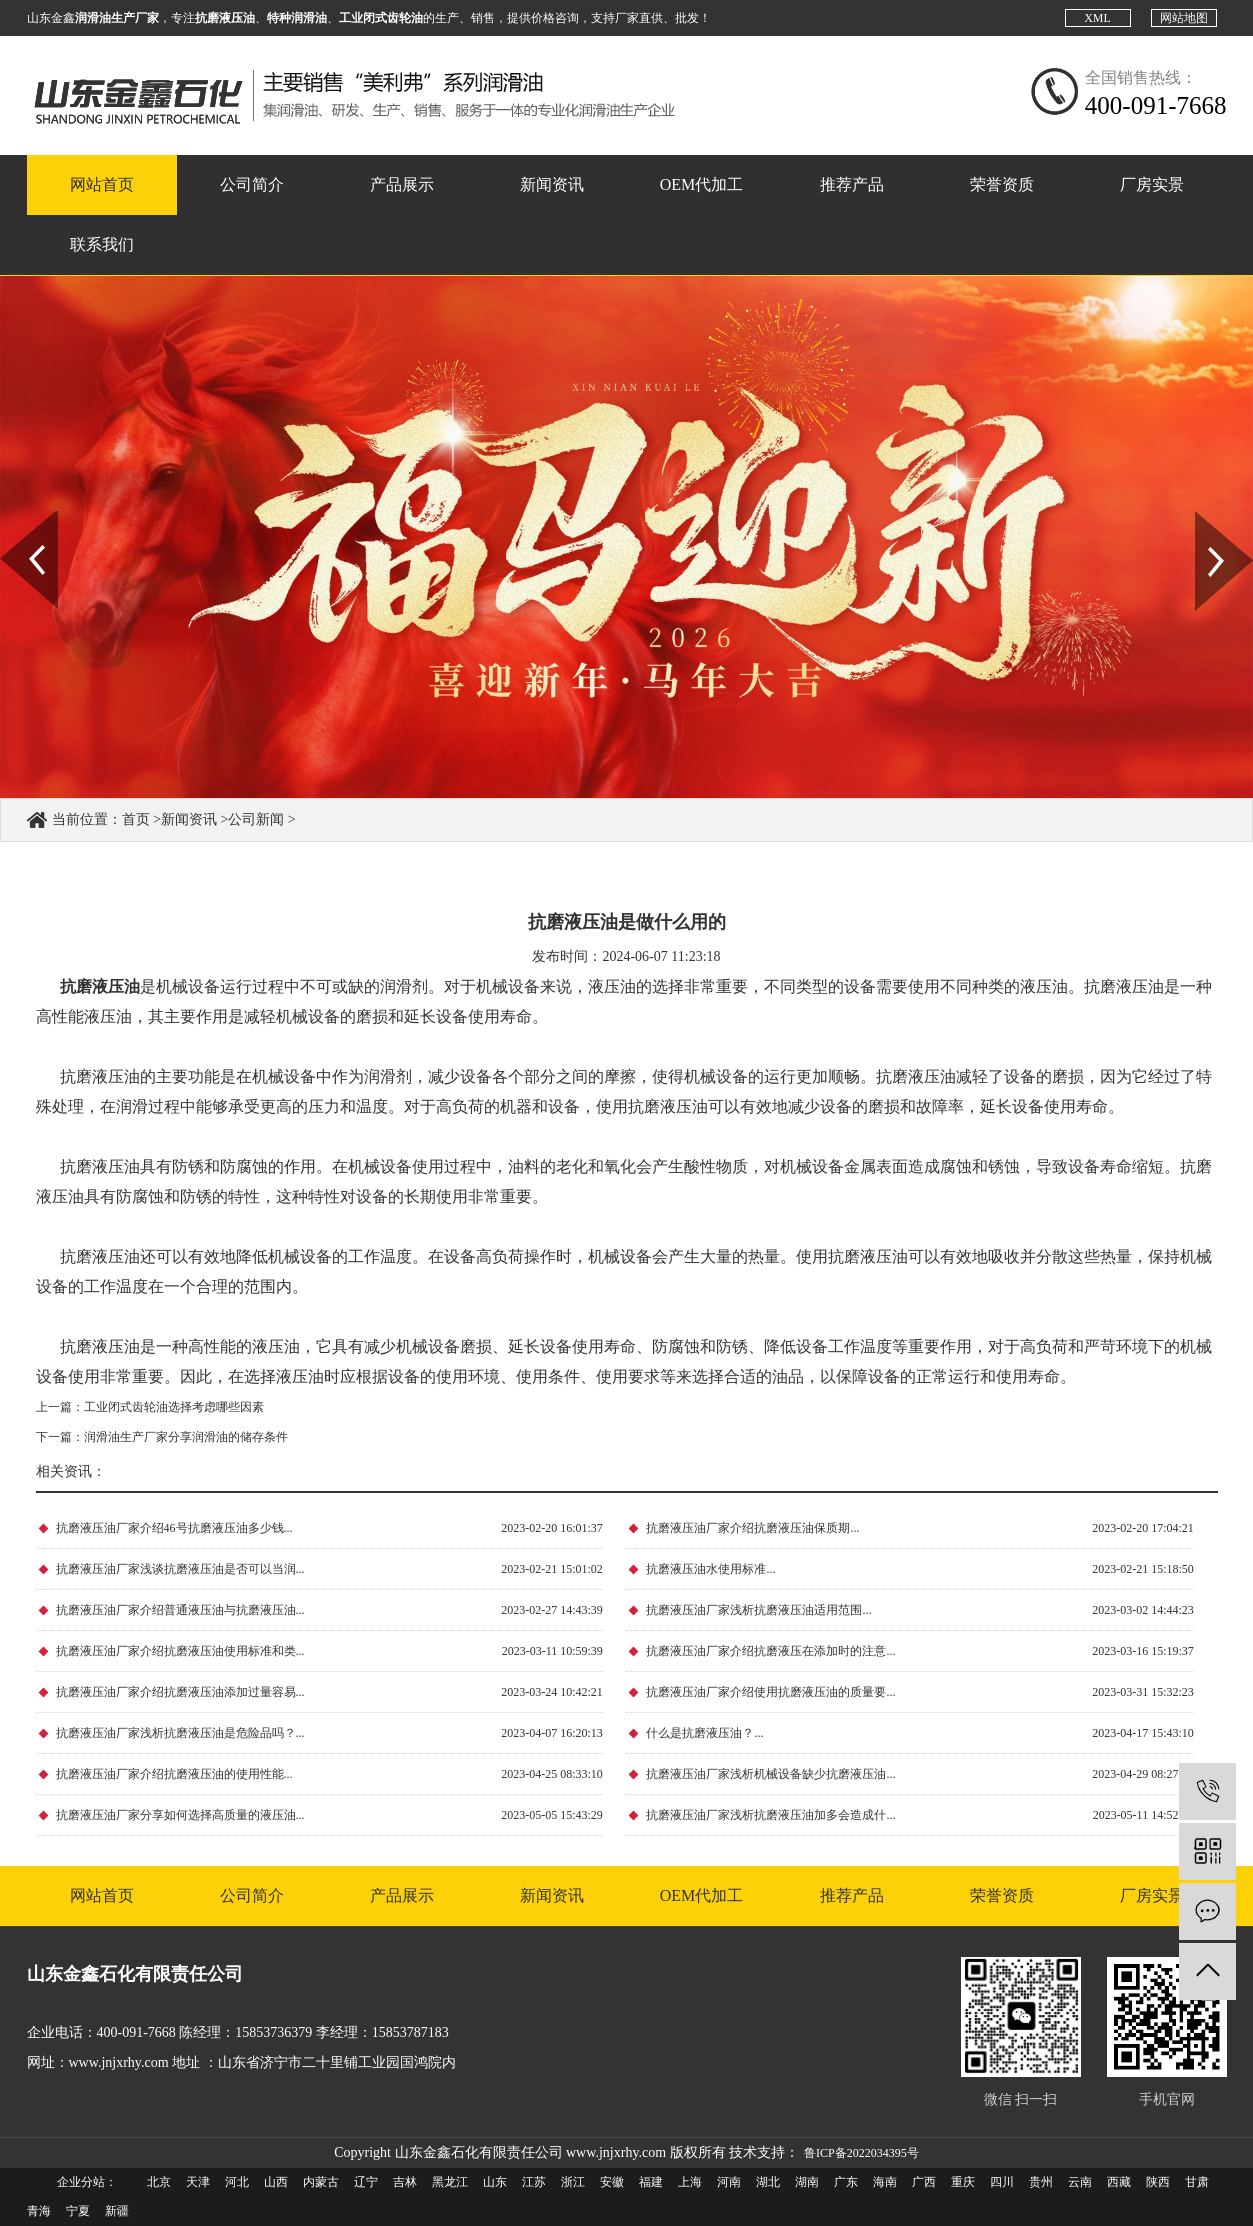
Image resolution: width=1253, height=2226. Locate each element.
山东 (495, 2182)
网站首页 (102, 184)
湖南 (807, 2182)
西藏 (1119, 2182)
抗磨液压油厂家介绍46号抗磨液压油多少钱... (174, 1528)
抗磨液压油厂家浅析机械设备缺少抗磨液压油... (770, 1774)
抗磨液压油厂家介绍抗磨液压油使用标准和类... (180, 1651)
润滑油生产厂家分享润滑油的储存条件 (186, 1437)
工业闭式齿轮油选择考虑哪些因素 (174, 1407)
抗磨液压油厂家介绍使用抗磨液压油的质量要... (770, 1692)
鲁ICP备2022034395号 (861, 2153)
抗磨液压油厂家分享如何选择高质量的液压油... (180, 1815)
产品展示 (402, 184)
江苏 (534, 2182)
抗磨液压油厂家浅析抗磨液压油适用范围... (758, 1610)
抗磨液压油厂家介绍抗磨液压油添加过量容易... (180, 1692)
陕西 (1158, 2182)
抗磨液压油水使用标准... (710, 1569)
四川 (1002, 2182)
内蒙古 (321, 2182)
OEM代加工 (702, 184)
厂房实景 (1152, 184)
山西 (276, 2182)
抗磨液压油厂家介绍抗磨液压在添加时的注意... (770, 1651)
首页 (136, 819)
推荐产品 (852, 184)
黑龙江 (450, 2182)
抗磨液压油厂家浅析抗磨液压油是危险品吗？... (180, 1733)
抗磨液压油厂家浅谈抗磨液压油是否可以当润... (180, 1569)
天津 (198, 2182)
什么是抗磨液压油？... (704, 1733)
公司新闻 (256, 819)
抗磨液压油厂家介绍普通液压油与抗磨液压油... (180, 1610)
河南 (729, 2182)
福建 (651, 2182)
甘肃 (1197, 2182)
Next (1206, 518)
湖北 (768, 2182)
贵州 (1041, 2182)
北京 (159, 2182)
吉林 (405, 2182)
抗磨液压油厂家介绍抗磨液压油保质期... (752, 1528)
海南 (885, 2182)
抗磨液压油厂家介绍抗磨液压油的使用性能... (174, 1774)
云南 (1080, 2182)
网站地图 (1184, 18)
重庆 (963, 2182)
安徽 (612, 2182)
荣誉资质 (1002, 184)
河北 (237, 2182)
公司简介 (252, 184)
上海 (690, 2182)
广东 (846, 2182)
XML (1097, 18)
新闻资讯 (552, 184)
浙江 (573, 2182)
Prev (11, 518)
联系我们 (102, 244)
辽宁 (366, 2182)
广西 (924, 2182)
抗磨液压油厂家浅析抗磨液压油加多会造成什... (770, 1815)
